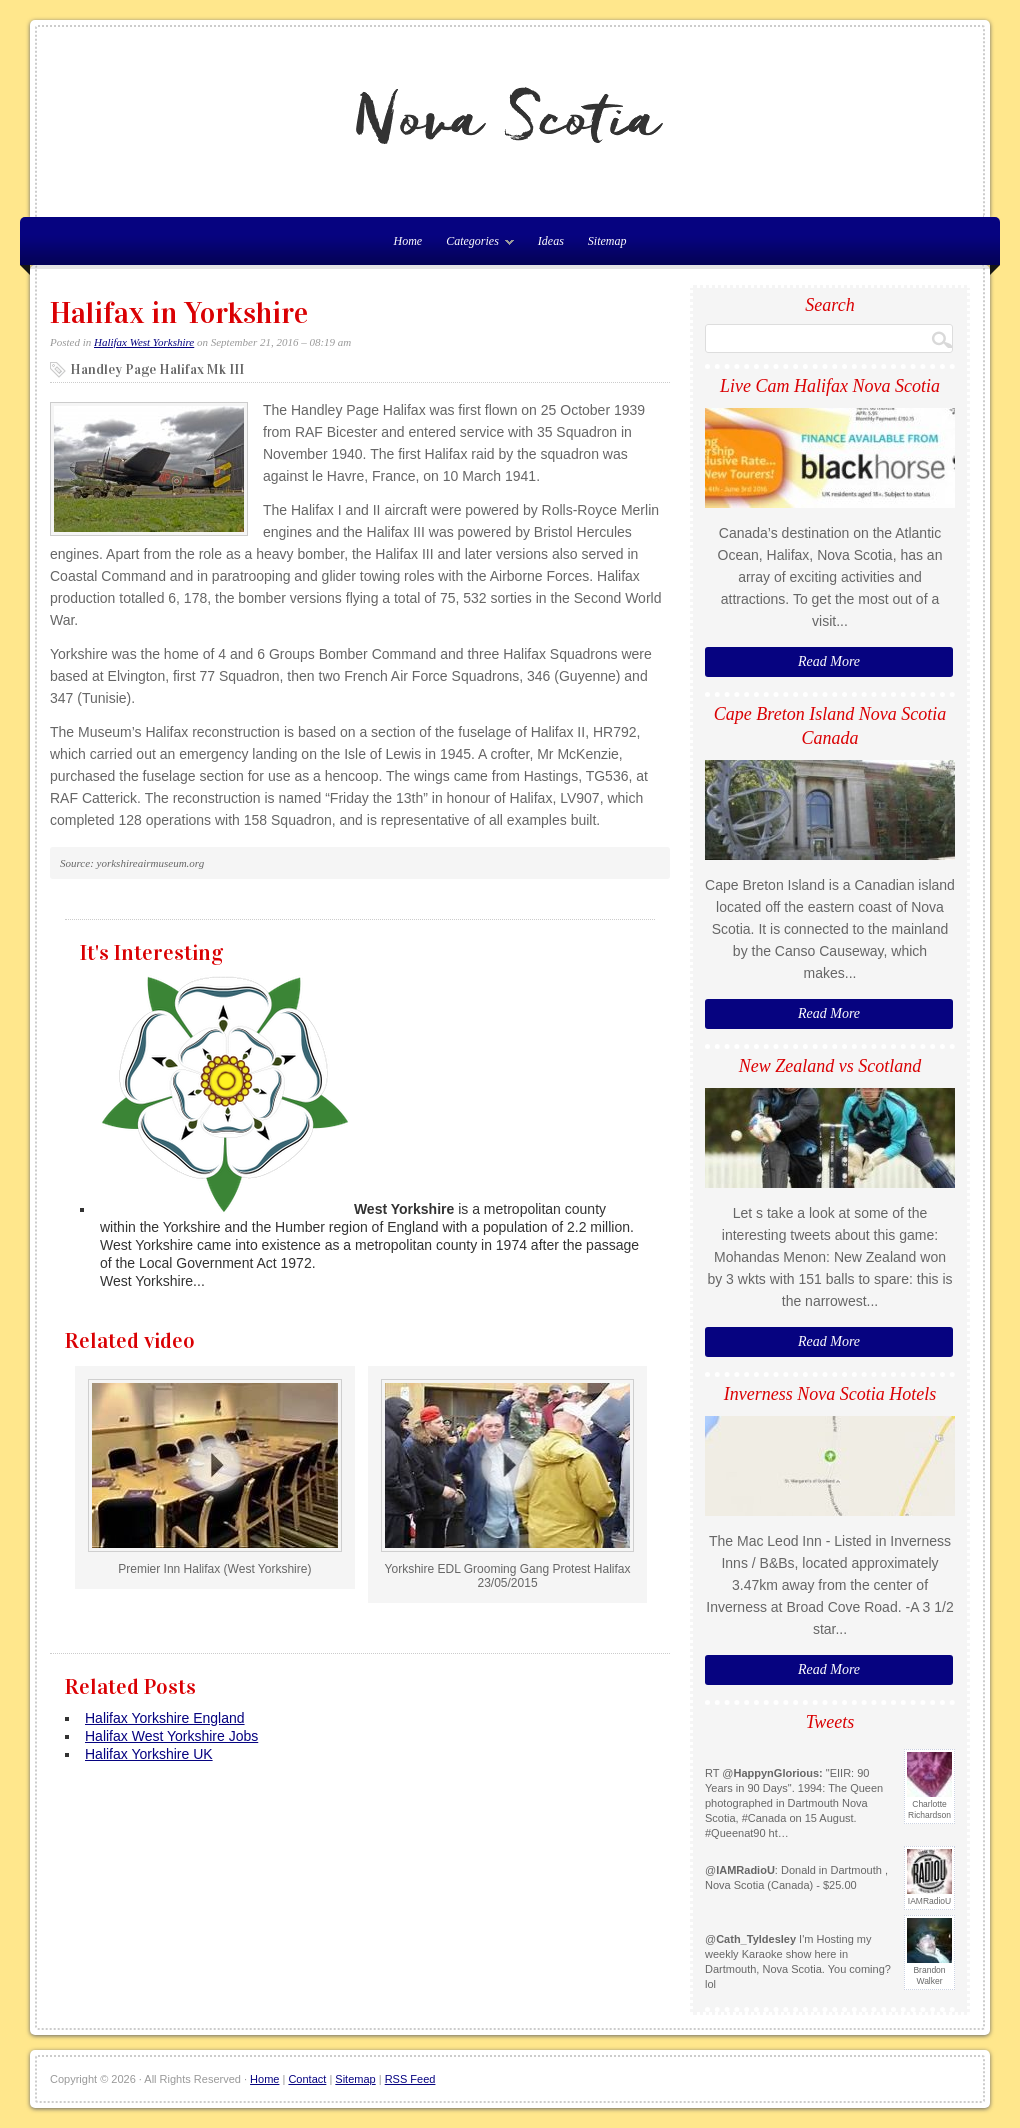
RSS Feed (410, 2079)
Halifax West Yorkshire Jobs (171, 1736)
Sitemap (607, 241)
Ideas (551, 241)
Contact (307, 2079)
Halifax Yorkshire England (165, 1718)
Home (264, 2079)
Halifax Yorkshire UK (149, 1754)
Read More (829, 661)
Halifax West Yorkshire (144, 342)
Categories (475, 245)
